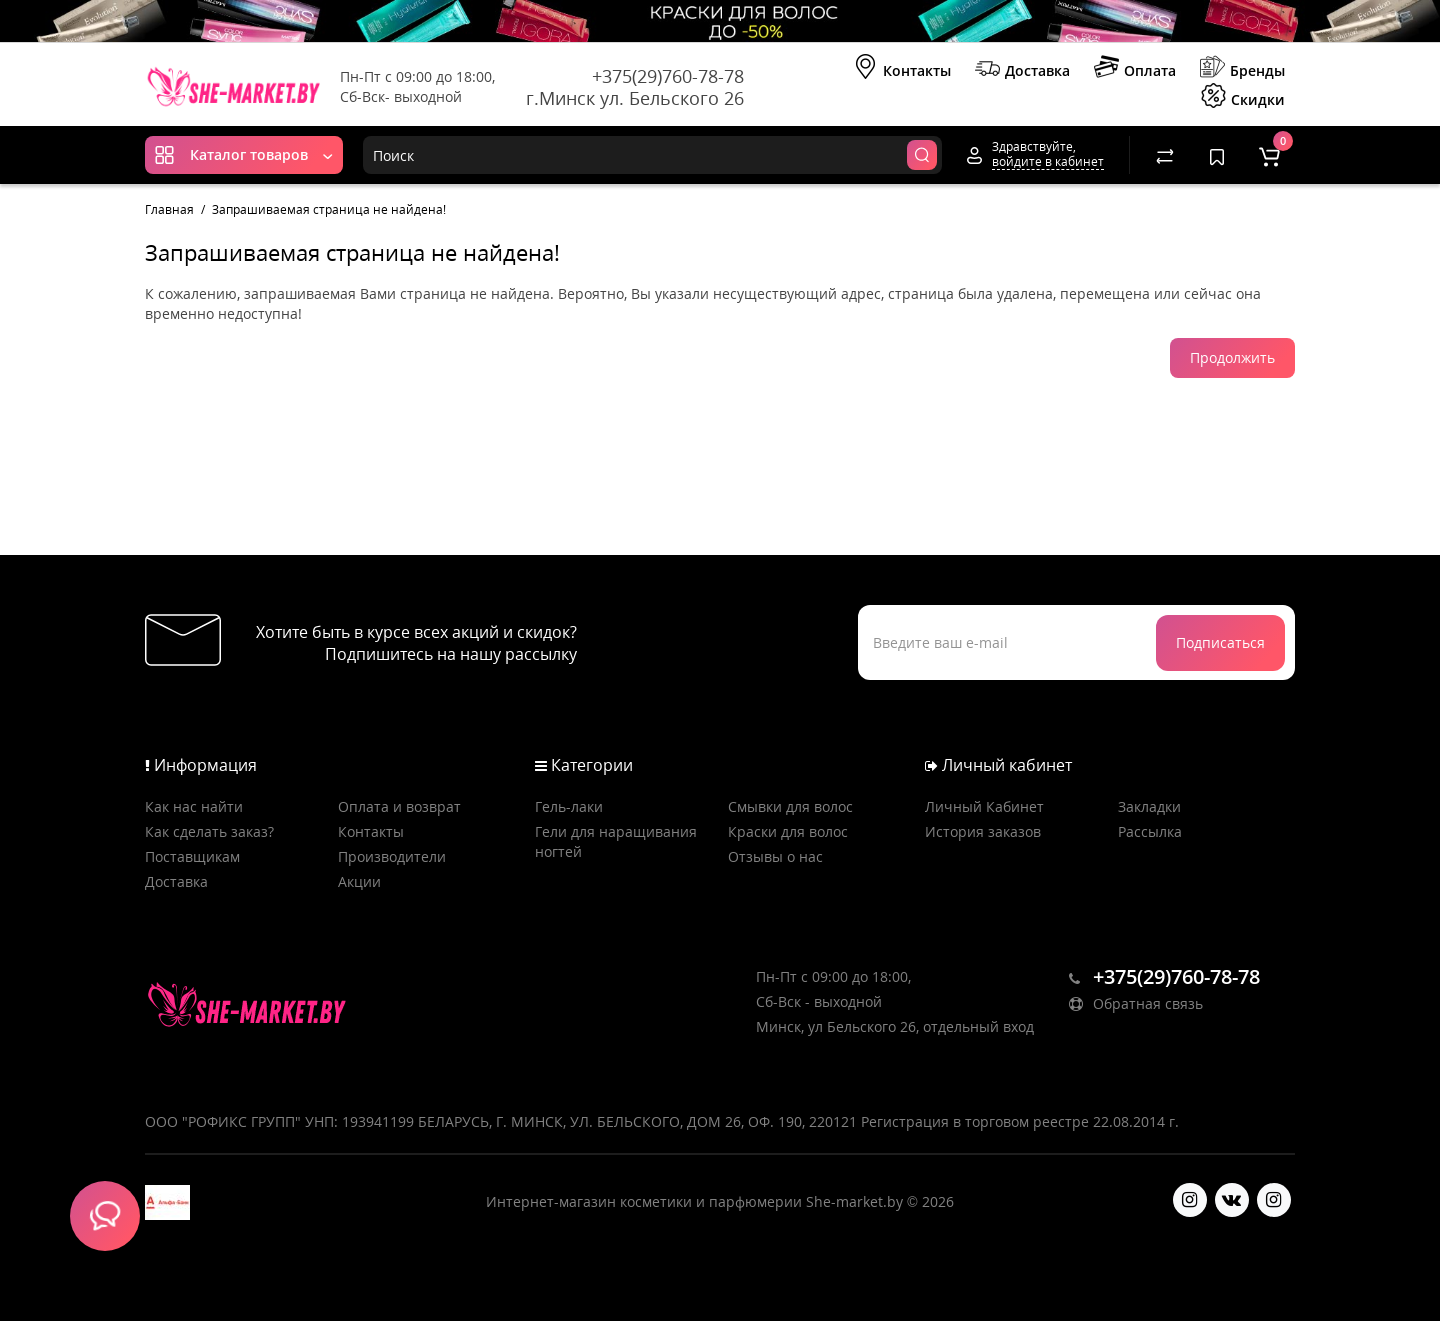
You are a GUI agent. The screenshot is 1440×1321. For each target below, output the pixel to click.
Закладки (1149, 806)
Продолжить (1232, 357)
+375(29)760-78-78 (668, 76)
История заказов (983, 831)
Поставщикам (192, 856)
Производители (392, 856)
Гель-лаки (569, 806)
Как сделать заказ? (209, 831)
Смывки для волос (790, 806)
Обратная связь (1136, 1003)
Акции (359, 881)
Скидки (1243, 98)
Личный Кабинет (984, 806)
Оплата (1135, 69)
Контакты (902, 69)
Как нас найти (194, 806)
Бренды (1242, 69)
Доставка (1022, 69)
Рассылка (1150, 831)
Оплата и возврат (399, 806)
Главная (169, 209)
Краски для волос (788, 831)
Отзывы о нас (775, 856)
